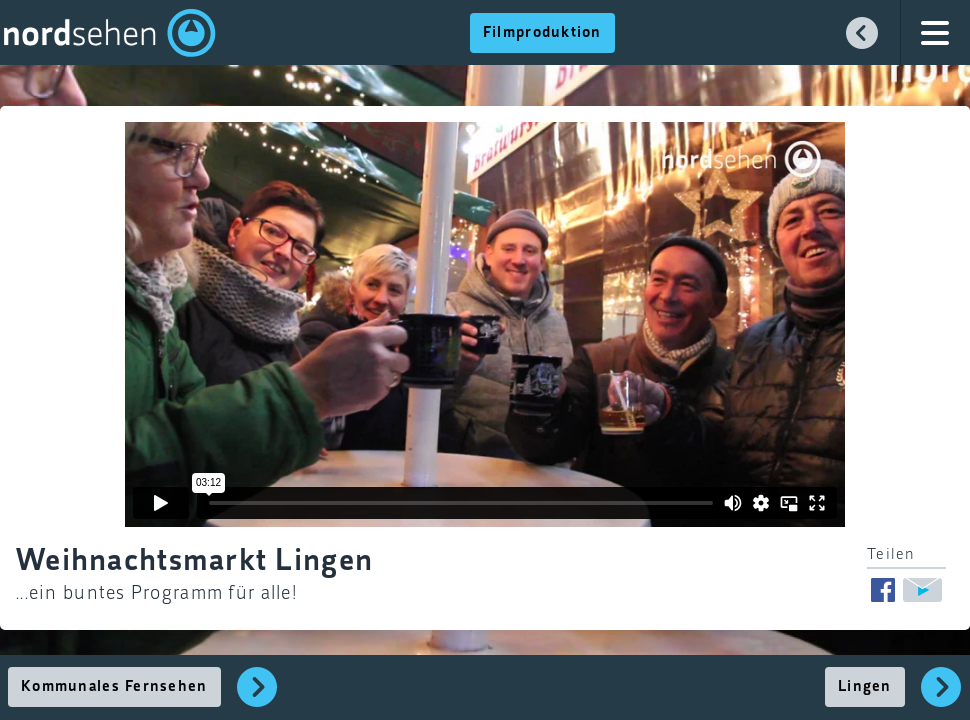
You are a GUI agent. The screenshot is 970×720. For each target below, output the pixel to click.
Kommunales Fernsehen (114, 687)
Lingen (865, 687)
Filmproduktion (542, 33)
